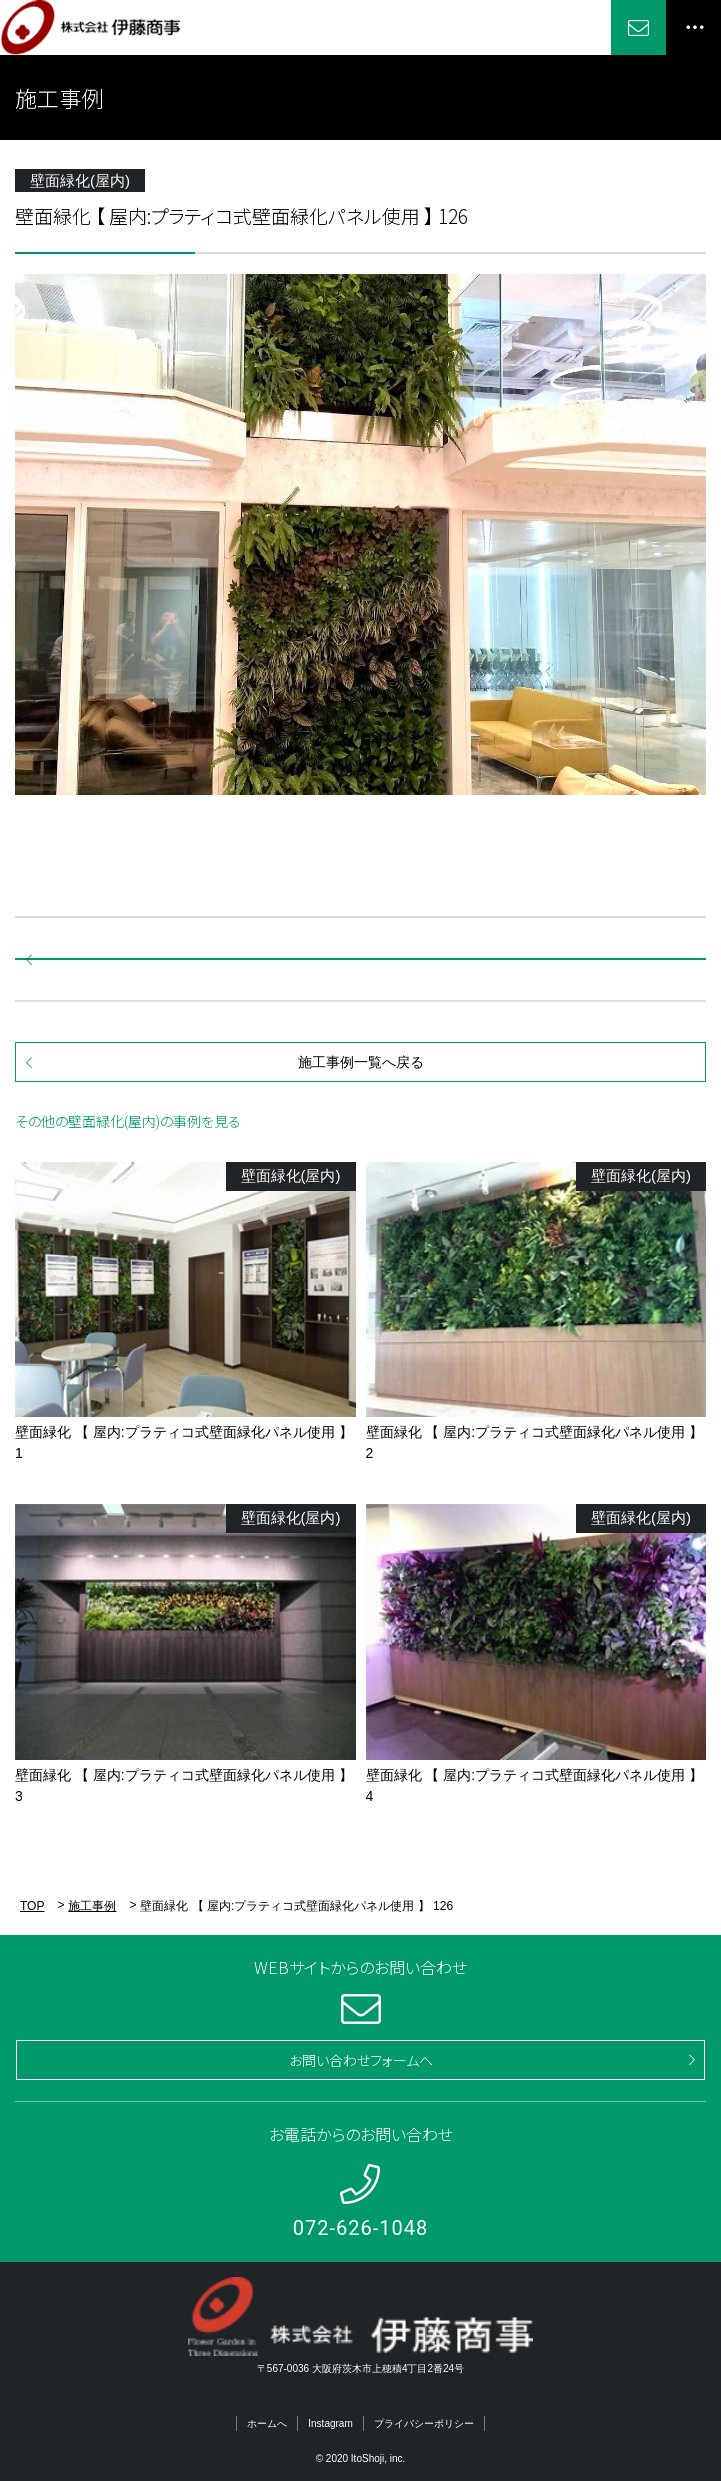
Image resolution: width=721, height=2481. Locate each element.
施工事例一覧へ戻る (361, 1062)
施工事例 (92, 1906)
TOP (32, 1906)
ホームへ (267, 2423)
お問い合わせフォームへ (361, 2060)
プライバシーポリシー (424, 2423)
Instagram (330, 2423)
